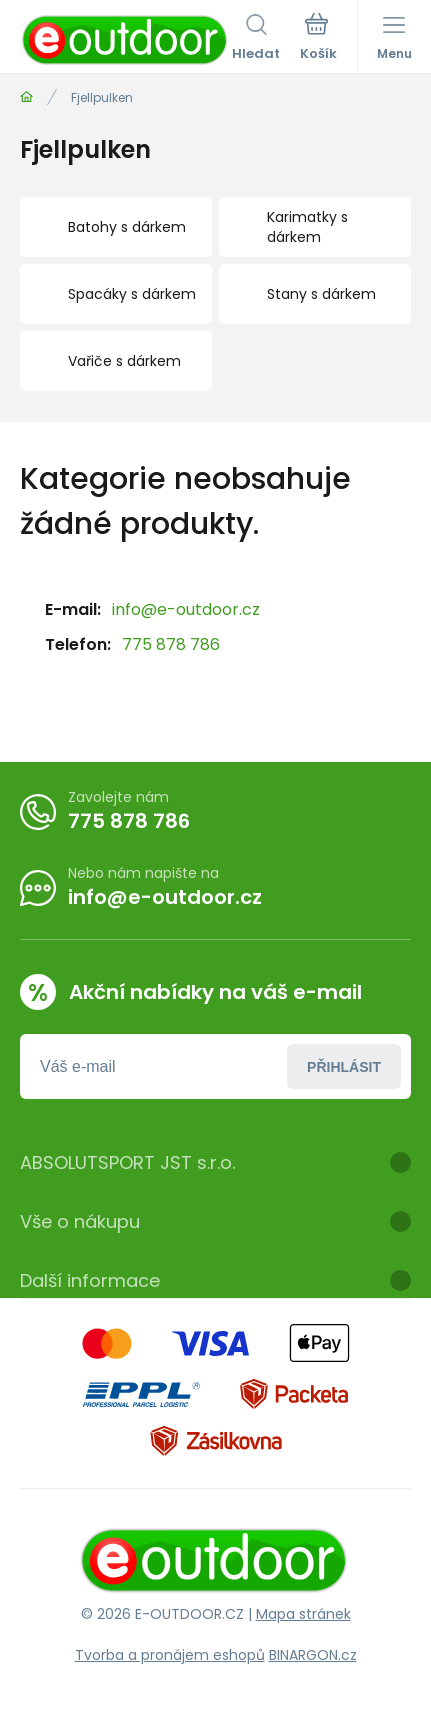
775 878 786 (171, 644)
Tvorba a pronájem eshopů (170, 1655)
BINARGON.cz (313, 1655)
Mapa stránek (303, 1614)
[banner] (126, 40)
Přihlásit (344, 1066)
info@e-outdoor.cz (186, 609)
